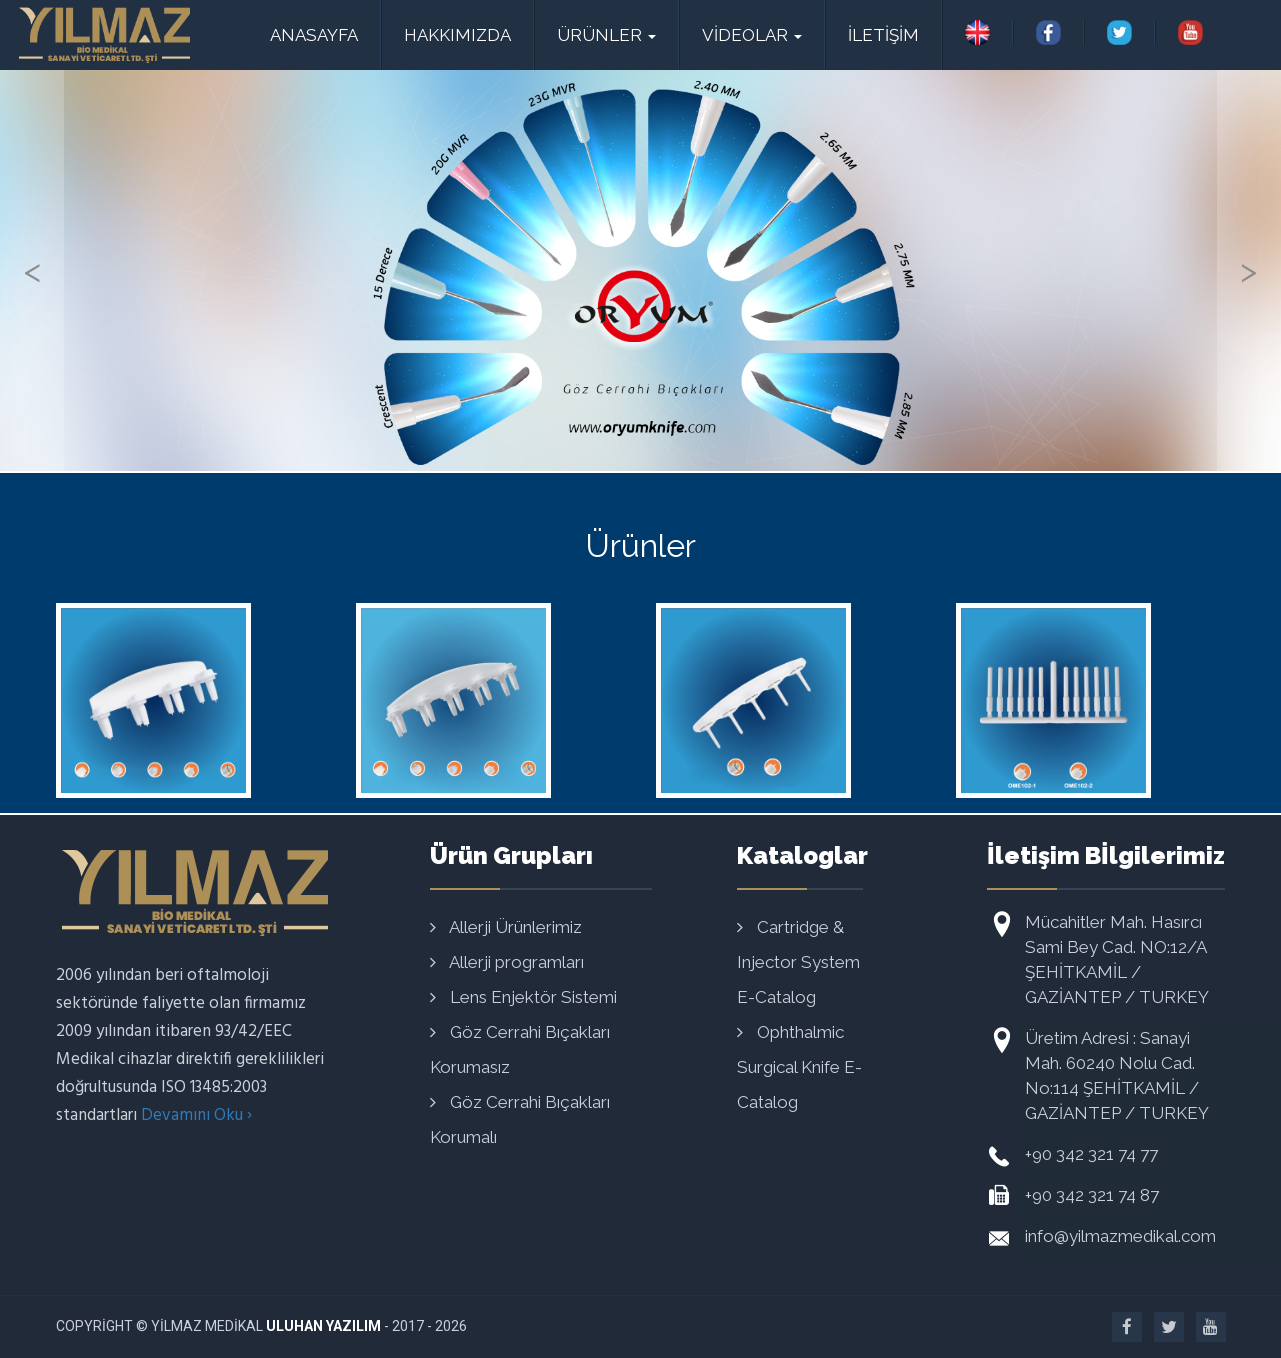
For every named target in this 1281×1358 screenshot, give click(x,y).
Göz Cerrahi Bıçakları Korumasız (520, 1049)
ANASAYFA (314, 35)
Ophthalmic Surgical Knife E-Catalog (799, 1067)
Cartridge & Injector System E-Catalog (798, 962)
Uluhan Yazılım (323, 1326)
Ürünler (606, 35)
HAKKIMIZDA (457, 35)
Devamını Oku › (196, 1115)
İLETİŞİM (883, 35)
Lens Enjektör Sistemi (523, 997)
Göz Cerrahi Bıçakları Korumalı (520, 1119)
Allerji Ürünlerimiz (506, 927)
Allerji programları (507, 962)
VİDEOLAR (752, 35)
